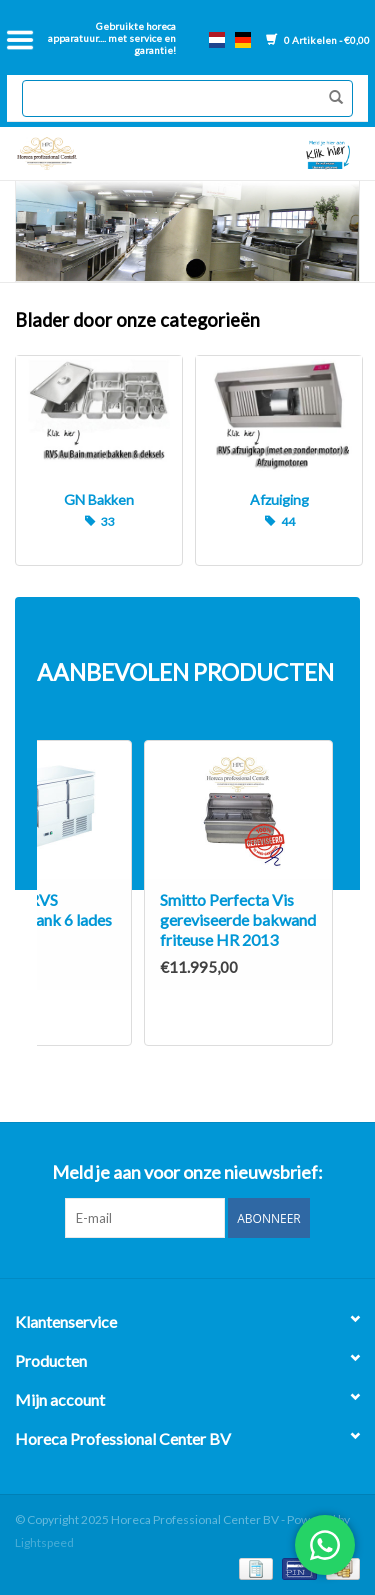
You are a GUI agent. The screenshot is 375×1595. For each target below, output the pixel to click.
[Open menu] (20, 40)
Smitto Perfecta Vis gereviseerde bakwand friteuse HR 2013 (238, 919)
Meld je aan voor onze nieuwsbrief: (187, 1172)
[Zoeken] (187, 98)
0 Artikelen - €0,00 (318, 40)
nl (217, 40)
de (243, 40)
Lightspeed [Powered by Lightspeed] (44, 1542)
